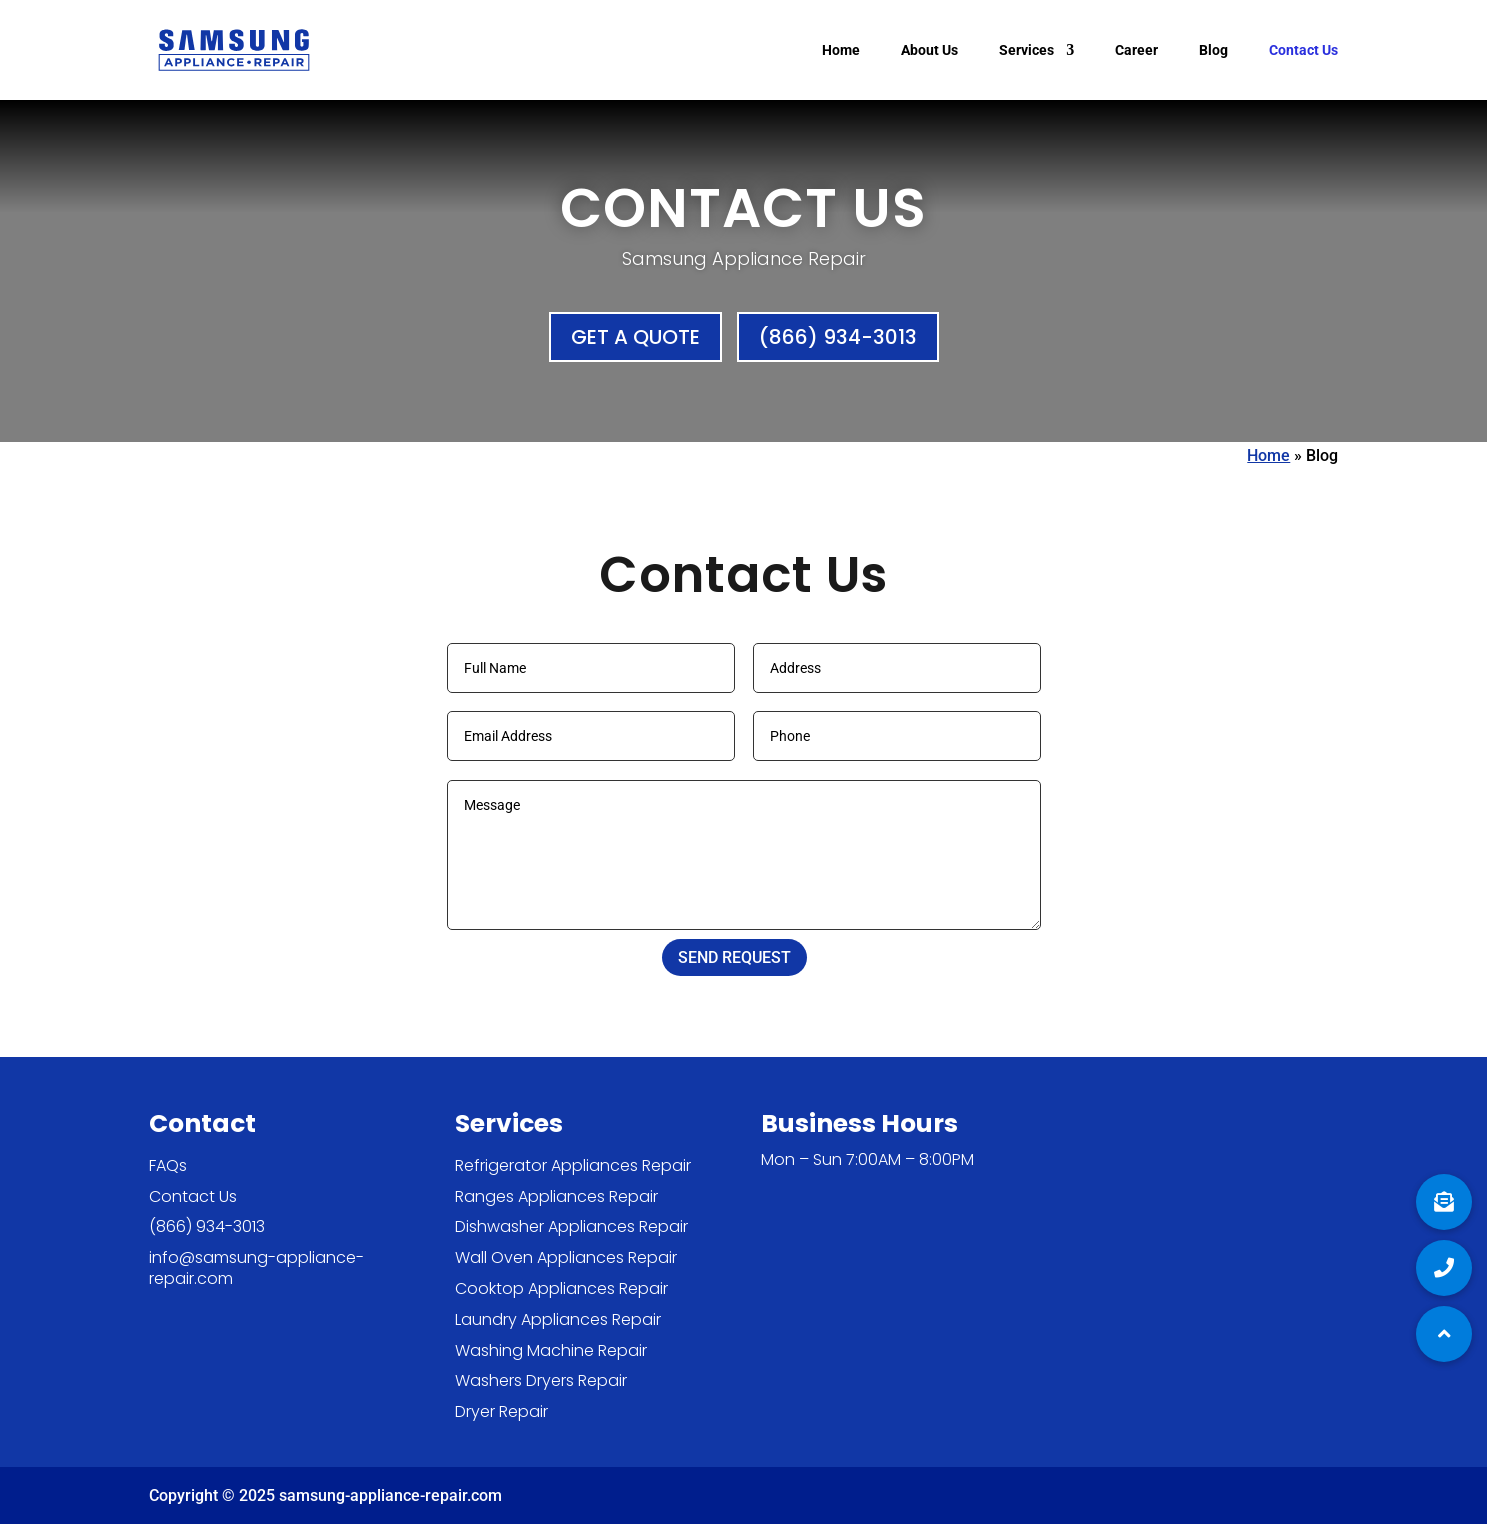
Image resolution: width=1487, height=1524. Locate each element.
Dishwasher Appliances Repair (571, 1226)
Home (841, 50)
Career (1136, 50)
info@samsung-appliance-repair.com (256, 1268)
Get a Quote (635, 337)
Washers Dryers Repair (541, 1380)
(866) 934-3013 (838, 337)
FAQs (168, 1165)
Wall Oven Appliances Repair (566, 1257)
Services (1026, 50)
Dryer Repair (501, 1411)
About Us (929, 50)
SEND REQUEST (734, 957)
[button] (1444, 1334)
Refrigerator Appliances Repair (573, 1165)
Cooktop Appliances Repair (561, 1288)
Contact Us (1303, 50)
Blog (1213, 50)
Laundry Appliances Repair (558, 1319)
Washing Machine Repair (551, 1350)
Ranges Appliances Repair (556, 1196)
